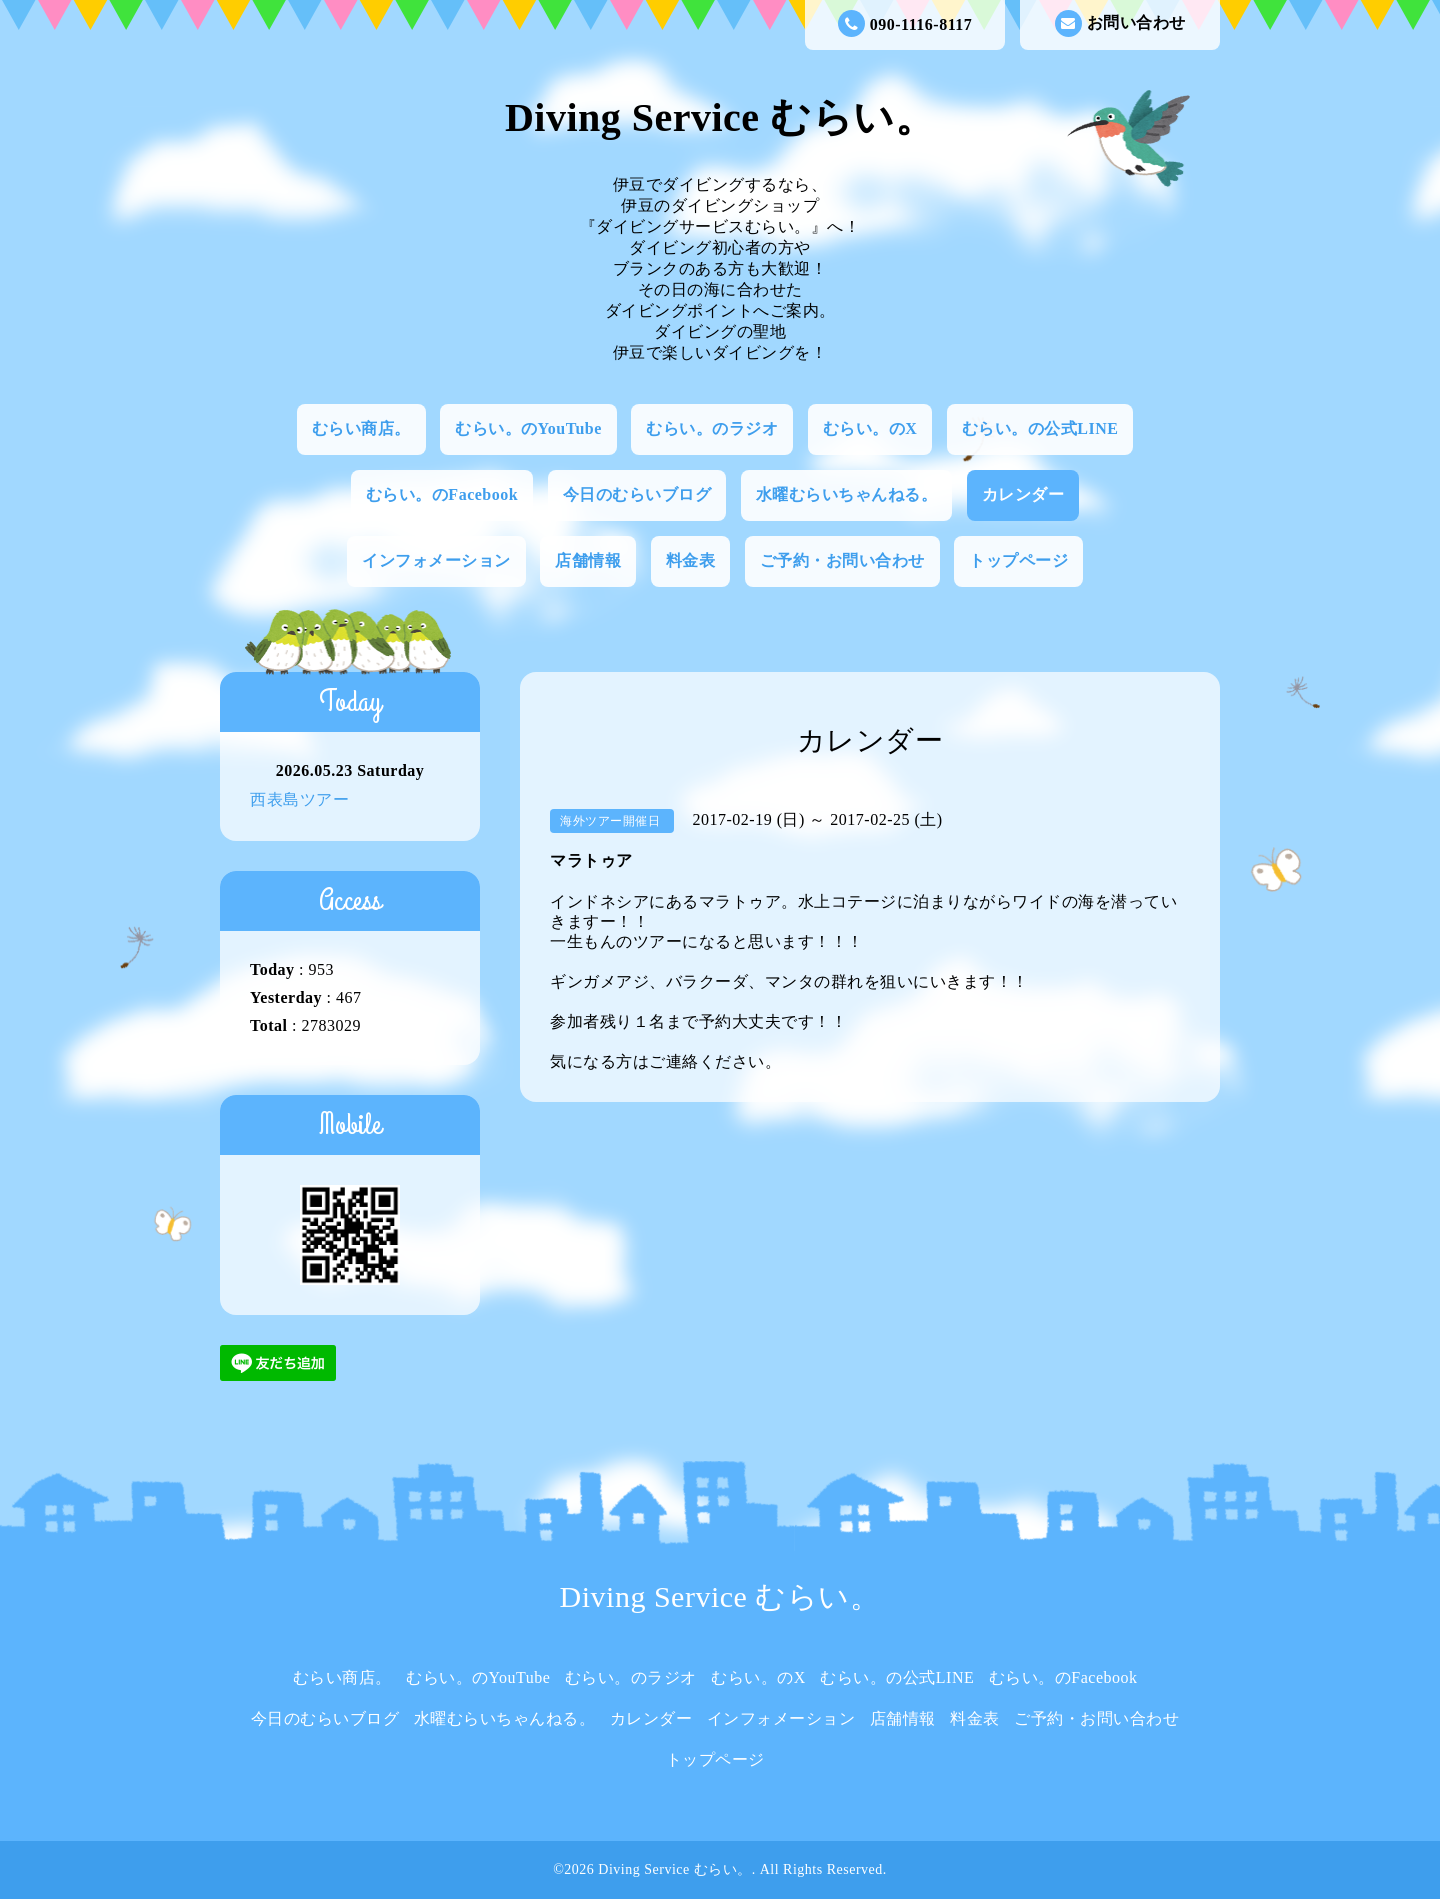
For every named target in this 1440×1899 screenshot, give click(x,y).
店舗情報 (588, 560)
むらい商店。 (361, 428)
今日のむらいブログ (637, 494)
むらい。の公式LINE (1040, 428)
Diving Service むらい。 (720, 117)
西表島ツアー (299, 799)
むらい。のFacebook (442, 494)
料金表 (691, 560)
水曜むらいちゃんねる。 (847, 494)
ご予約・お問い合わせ (842, 560)
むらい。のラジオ (712, 428)
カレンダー (1023, 494)
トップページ (1018, 560)
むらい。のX (870, 428)
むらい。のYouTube (528, 428)
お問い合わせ (1120, 23)
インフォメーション (436, 560)
